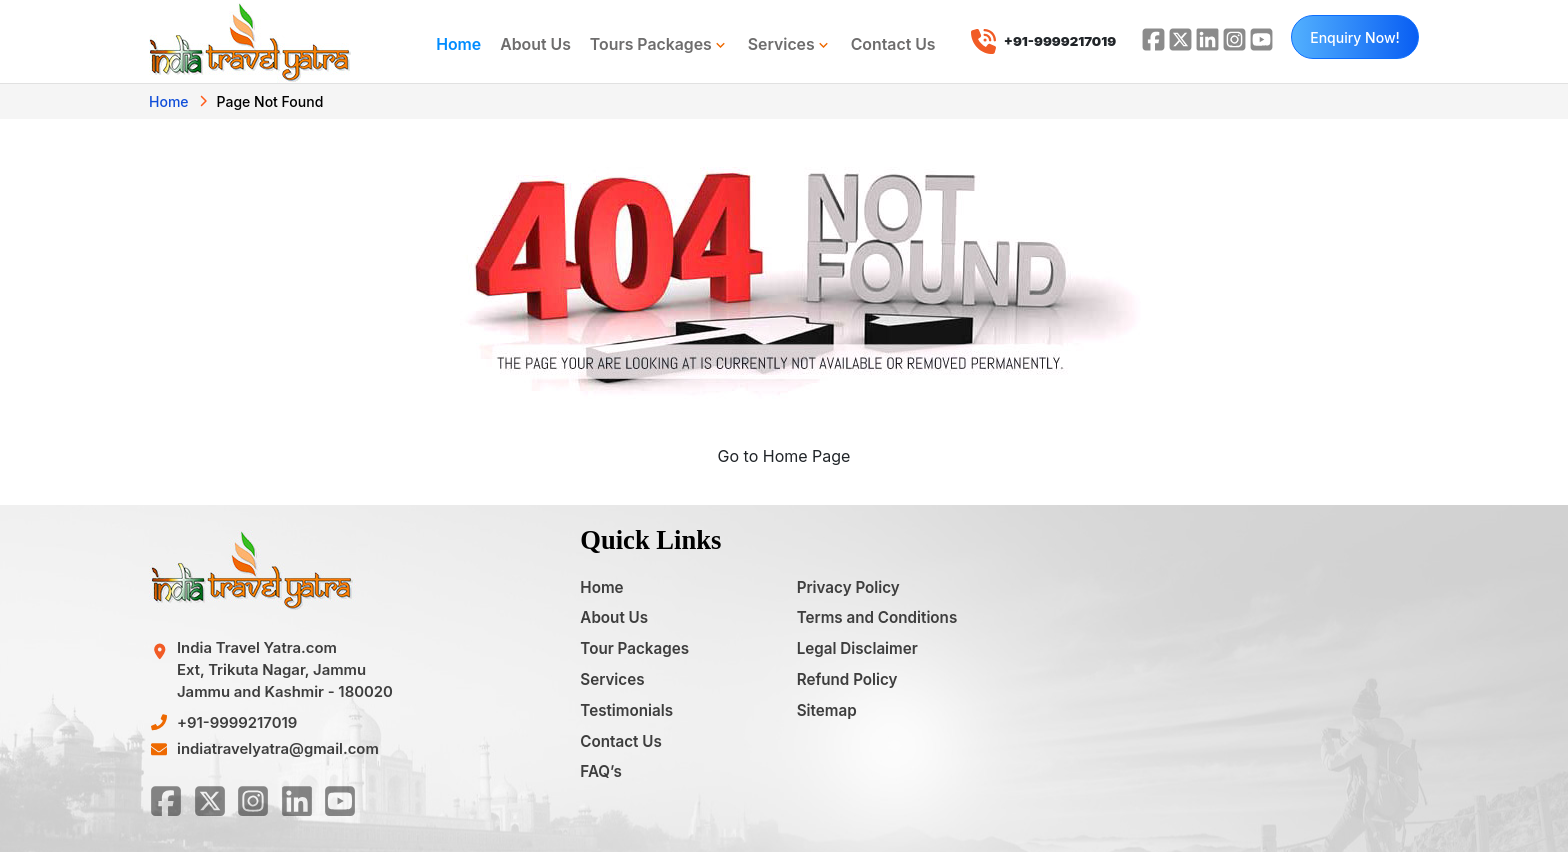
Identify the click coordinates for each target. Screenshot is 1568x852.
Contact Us (893, 44)
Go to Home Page (784, 456)
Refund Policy (847, 679)
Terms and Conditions (877, 617)
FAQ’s (600, 771)
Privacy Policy (848, 587)
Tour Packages (634, 648)
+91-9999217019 (237, 723)
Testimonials (626, 710)
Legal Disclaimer (857, 648)
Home (458, 44)
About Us (535, 44)
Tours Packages (659, 45)
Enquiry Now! (1355, 37)
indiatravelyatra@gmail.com (278, 749)
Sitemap (827, 710)
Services (790, 45)
